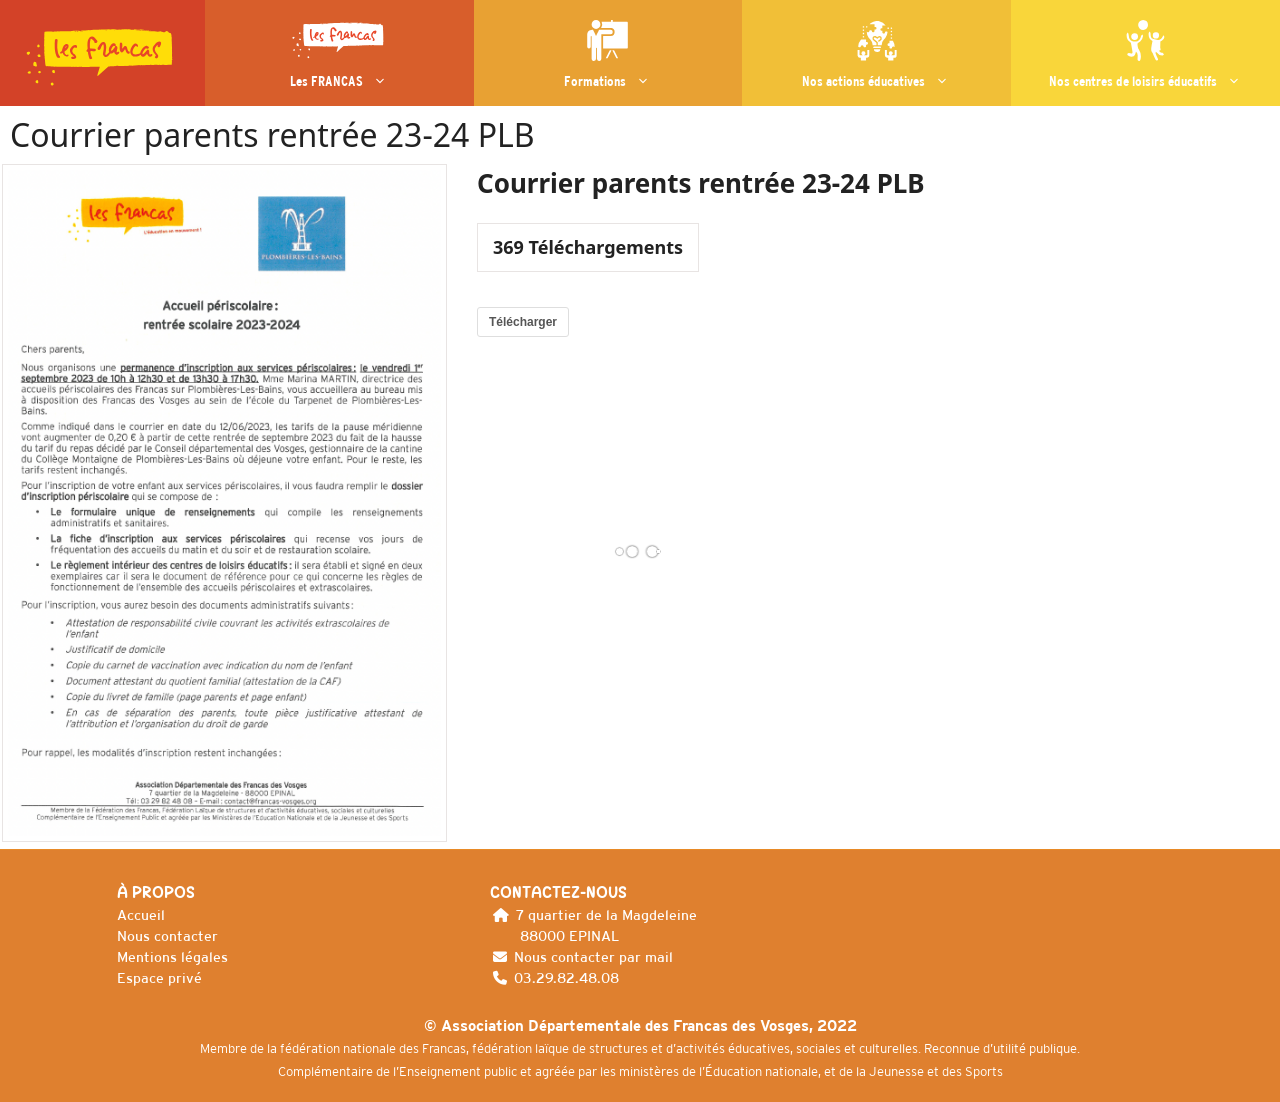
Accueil (141, 915)
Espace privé (159, 978)
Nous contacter (167, 936)
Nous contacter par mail (593, 957)
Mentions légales (172, 957)
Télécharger (523, 322)
